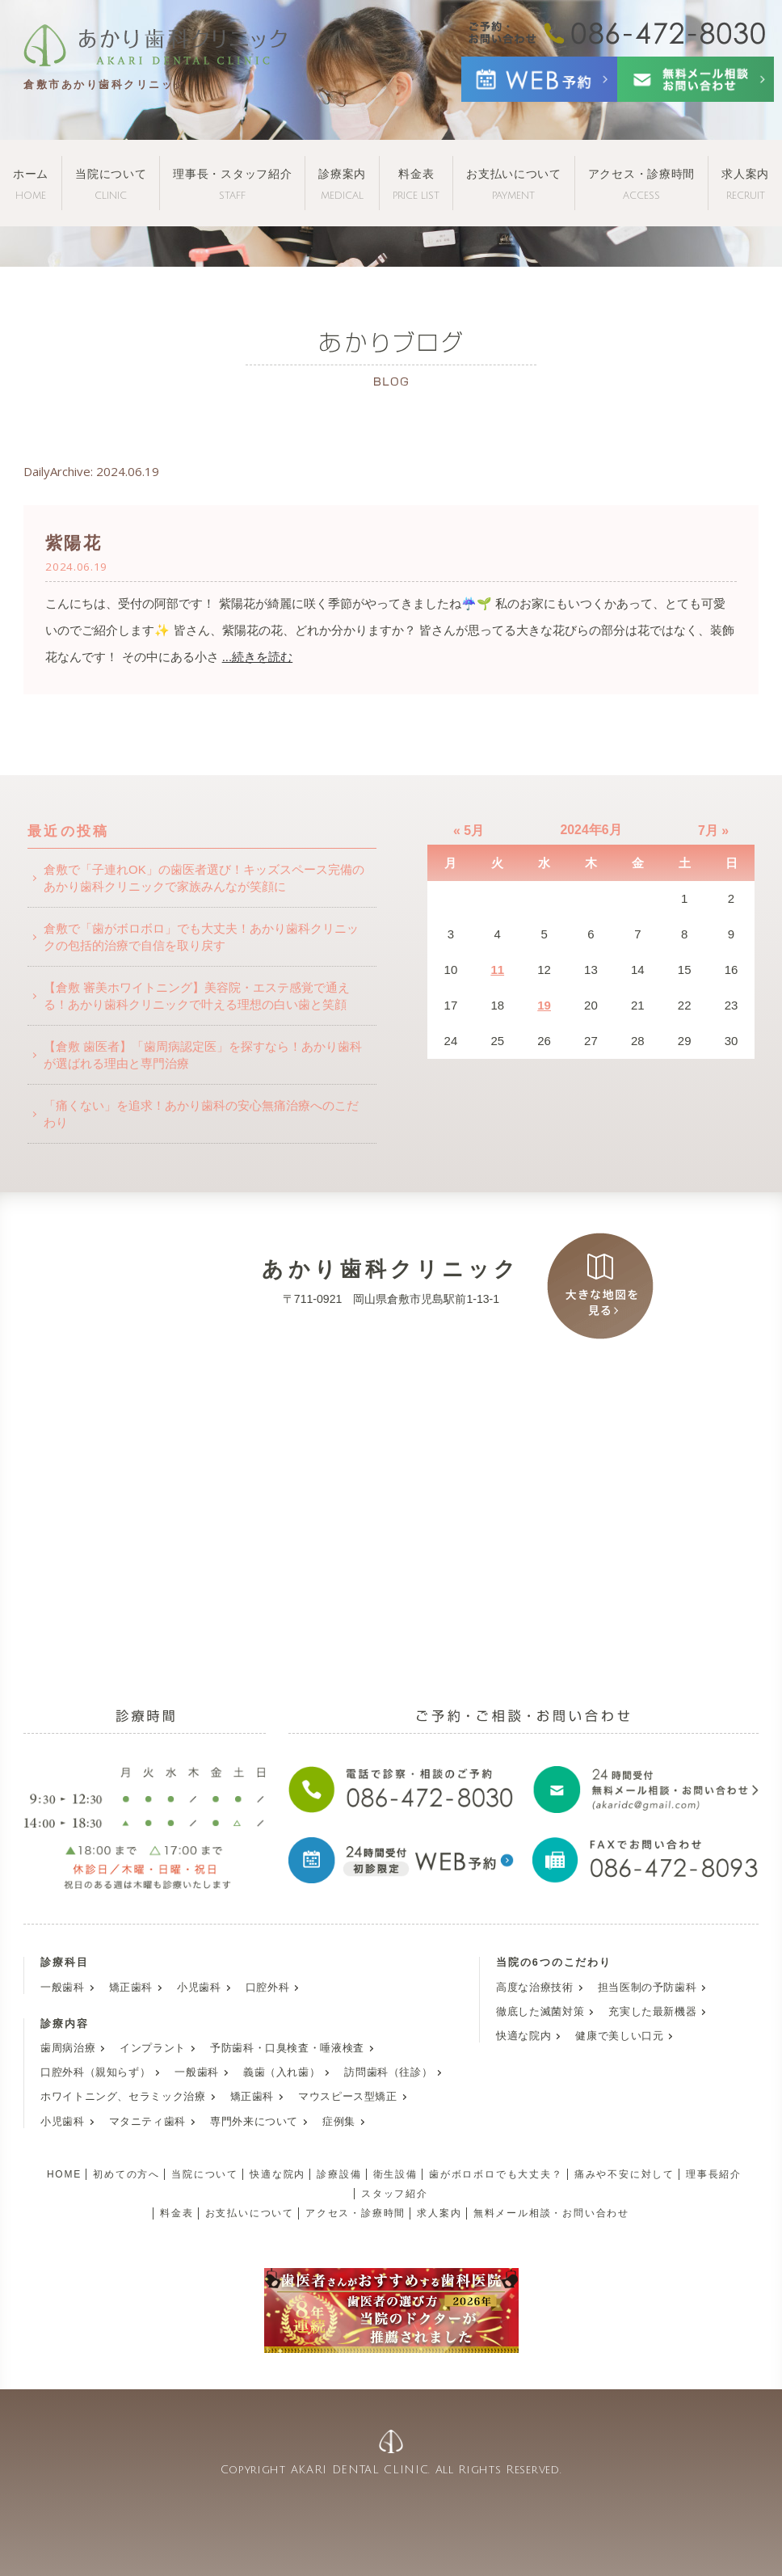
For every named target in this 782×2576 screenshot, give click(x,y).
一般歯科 (62, 1987)
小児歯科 (199, 1987)
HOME (64, 2174)
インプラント (153, 2048)
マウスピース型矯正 (347, 2096)
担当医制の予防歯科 (647, 1987)
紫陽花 (73, 542)
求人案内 (745, 183)
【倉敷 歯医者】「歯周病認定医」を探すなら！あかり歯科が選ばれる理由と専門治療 (203, 1054)
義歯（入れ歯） (281, 2072)
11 (497, 969)
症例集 (338, 2121)
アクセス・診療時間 (641, 183)
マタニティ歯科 (147, 2121)
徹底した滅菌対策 (540, 2011)
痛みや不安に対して (624, 2174)
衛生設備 (395, 2174)
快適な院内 (523, 2036)
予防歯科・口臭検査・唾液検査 (287, 2048)
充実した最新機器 (652, 2011)
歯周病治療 (67, 2048)
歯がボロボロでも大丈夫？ (496, 2174)
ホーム (30, 183)
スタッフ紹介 (394, 2193)
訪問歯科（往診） (388, 2072)
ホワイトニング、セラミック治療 (122, 2096)
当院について (110, 183)
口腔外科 (268, 1987)
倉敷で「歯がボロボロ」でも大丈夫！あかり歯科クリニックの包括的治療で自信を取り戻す (201, 936)
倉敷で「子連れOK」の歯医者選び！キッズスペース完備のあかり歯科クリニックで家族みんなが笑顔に (204, 877)
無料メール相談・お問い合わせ (551, 2213)
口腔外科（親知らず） (95, 2072)
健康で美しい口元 (619, 2036)
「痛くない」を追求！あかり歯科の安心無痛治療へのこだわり (201, 1113)
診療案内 (342, 183)
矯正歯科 (131, 1987)
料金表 (416, 183)
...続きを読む (257, 657)
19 (544, 1005)
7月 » (713, 830)
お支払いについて (513, 183)
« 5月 (468, 830)
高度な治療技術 (534, 1987)
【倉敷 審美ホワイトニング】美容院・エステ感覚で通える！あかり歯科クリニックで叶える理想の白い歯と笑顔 (197, 995)
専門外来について (254, 2121)
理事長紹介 (714, 2174)
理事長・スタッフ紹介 (232, 183)
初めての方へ (126, 2174)
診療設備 (339, 2174)
